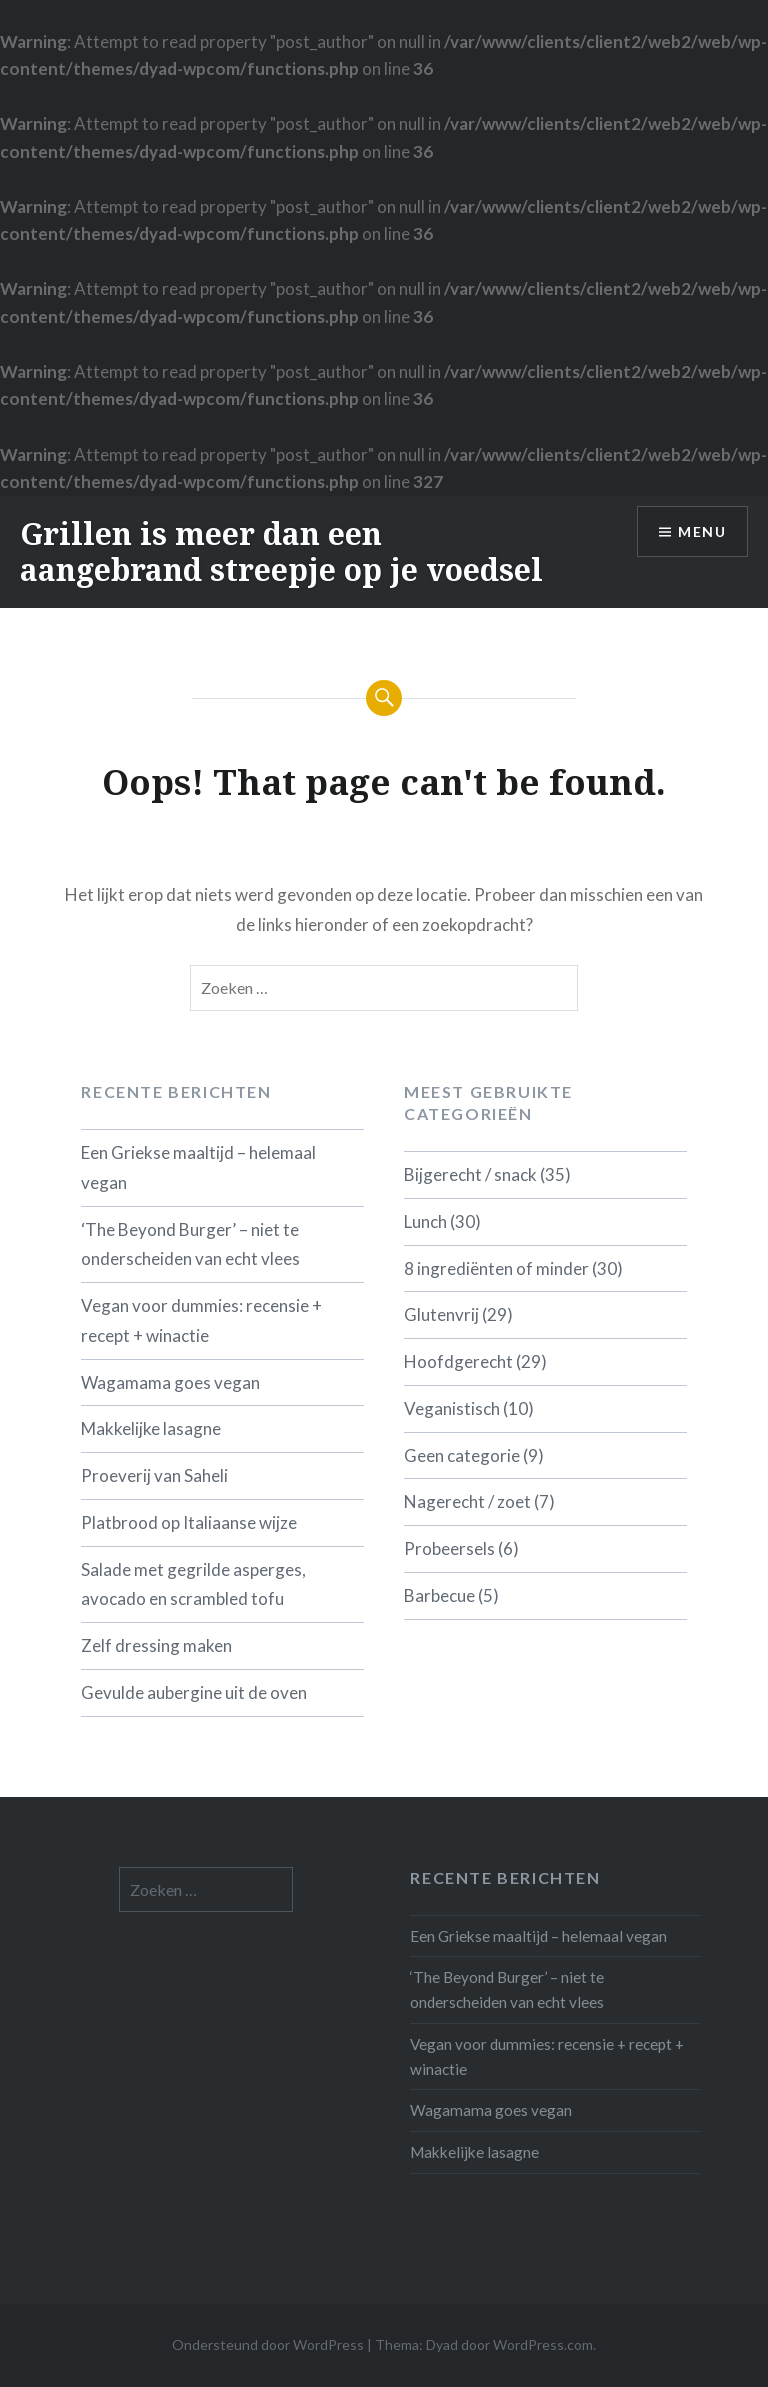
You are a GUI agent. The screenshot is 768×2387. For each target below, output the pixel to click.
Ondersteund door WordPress (268, 2344)
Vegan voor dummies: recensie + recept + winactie (201, 1320)
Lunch (425, 1221)
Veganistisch (452, 1408)
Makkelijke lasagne (151, 1428)
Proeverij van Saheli (154, 1475)
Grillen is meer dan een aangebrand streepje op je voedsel (281, 551)
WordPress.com (543, 2344)
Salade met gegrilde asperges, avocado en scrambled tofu (193, 1584)
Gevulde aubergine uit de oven (194, 1692)
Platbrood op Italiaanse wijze (189, 1522)
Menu (702, 531)
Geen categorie (462, 1455)
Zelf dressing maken (156, 1645)
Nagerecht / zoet (467, 1501)
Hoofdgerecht (458, 1361)
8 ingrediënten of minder (496, 1268)
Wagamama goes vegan (170, 1382)
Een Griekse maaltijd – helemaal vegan (198, 1167)
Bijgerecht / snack (470, 1174)
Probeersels (449, 1548)
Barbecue (439, 1595)
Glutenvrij (441, 1314)
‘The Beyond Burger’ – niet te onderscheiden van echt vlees (190, 1244)
